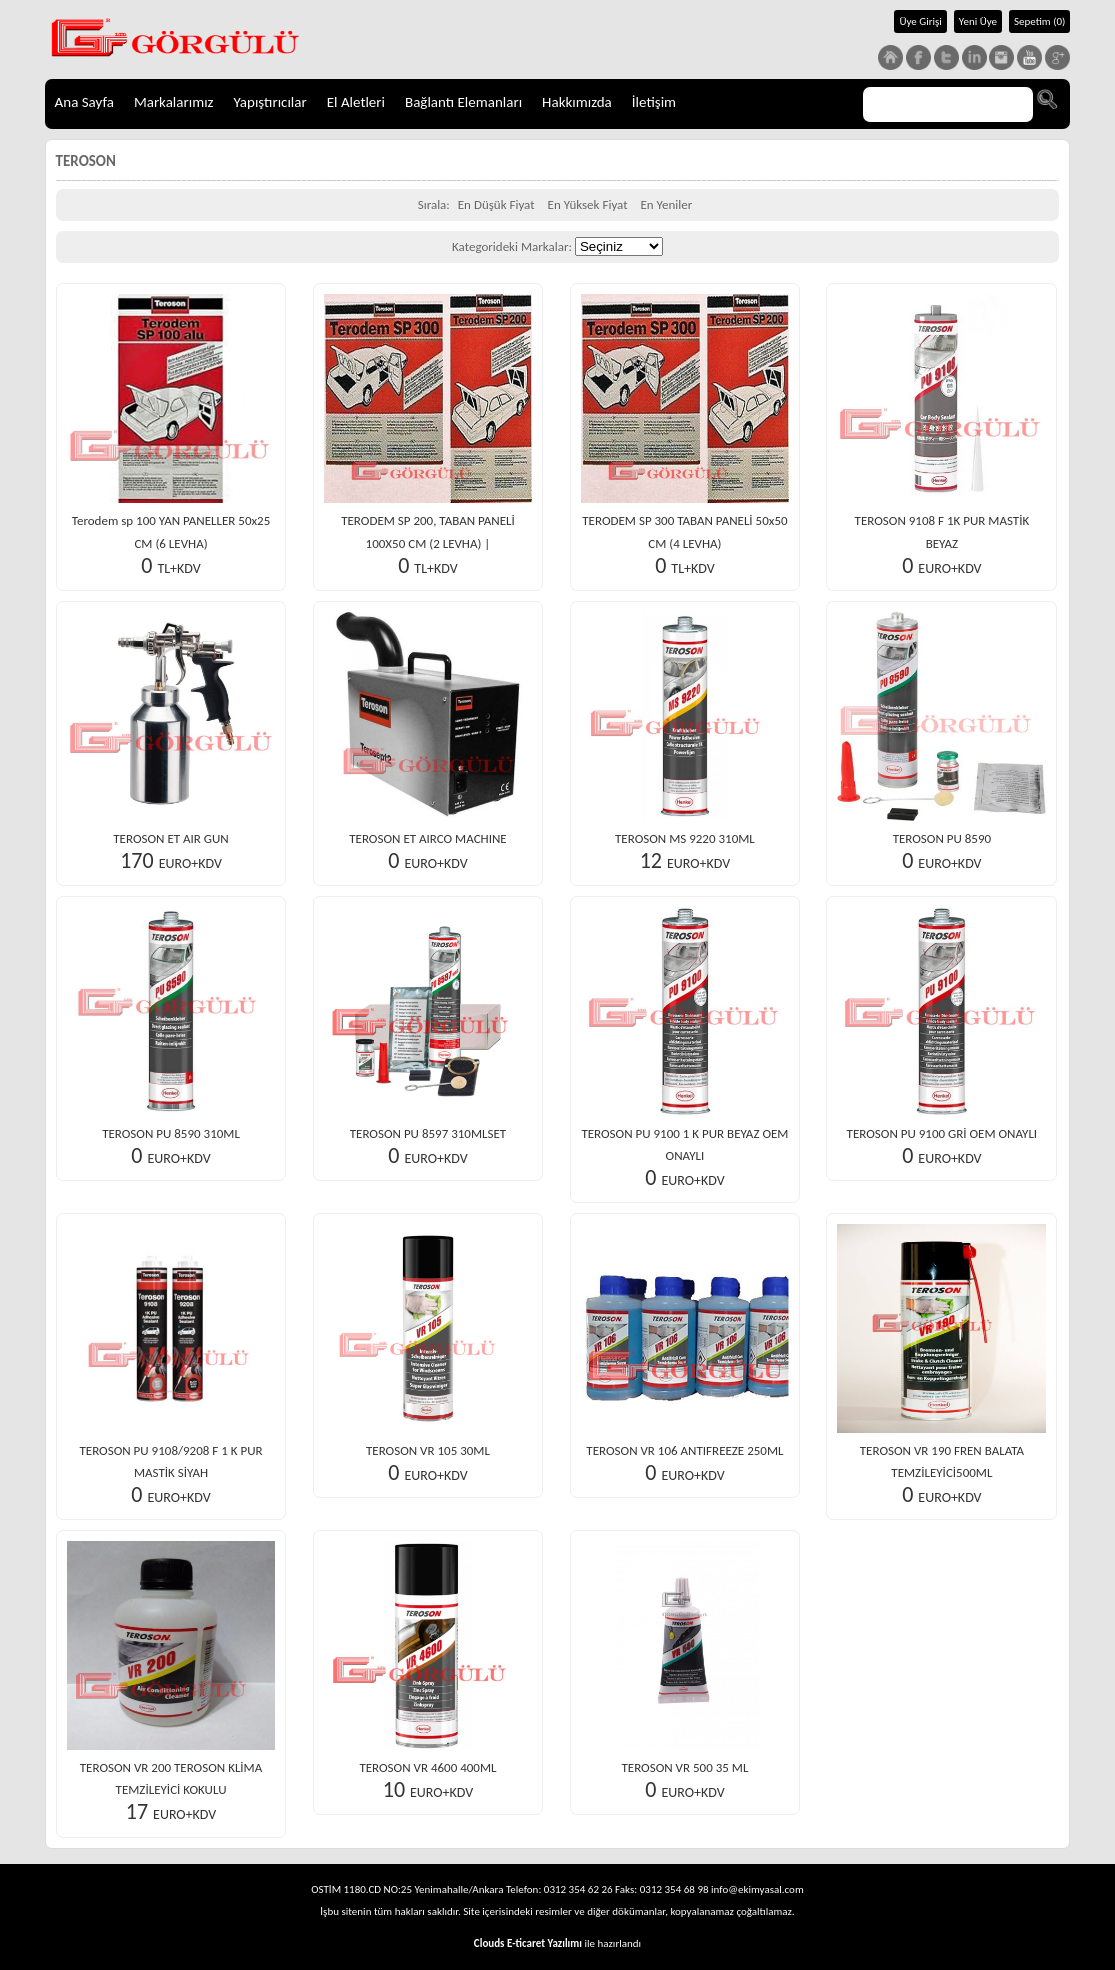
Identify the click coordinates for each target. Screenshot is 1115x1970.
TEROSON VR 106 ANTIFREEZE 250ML (684, 1450)
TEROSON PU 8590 (942, 838)
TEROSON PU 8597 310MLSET (428, 1133)
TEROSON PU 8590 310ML (171, 1133)
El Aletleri (356, 102)
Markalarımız (174, 102)
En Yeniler (666, 204)
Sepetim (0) (1039, 21)
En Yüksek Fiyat (588, 204)
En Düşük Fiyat (496, 204)
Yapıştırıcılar (270, 102)
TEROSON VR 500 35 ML (684, 1767)
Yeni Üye (978, 21)
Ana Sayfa (84, 102)
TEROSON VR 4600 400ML (427, 1767)
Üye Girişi (920, 21)
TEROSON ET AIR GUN (170, 838)
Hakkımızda (577, 102)
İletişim (654, 102)
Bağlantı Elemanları (463, 102)
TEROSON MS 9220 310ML (685, 838)
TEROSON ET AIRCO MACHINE (427, 838)
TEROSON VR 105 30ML (428, 1450)
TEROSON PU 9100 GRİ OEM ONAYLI (942, 1133)
